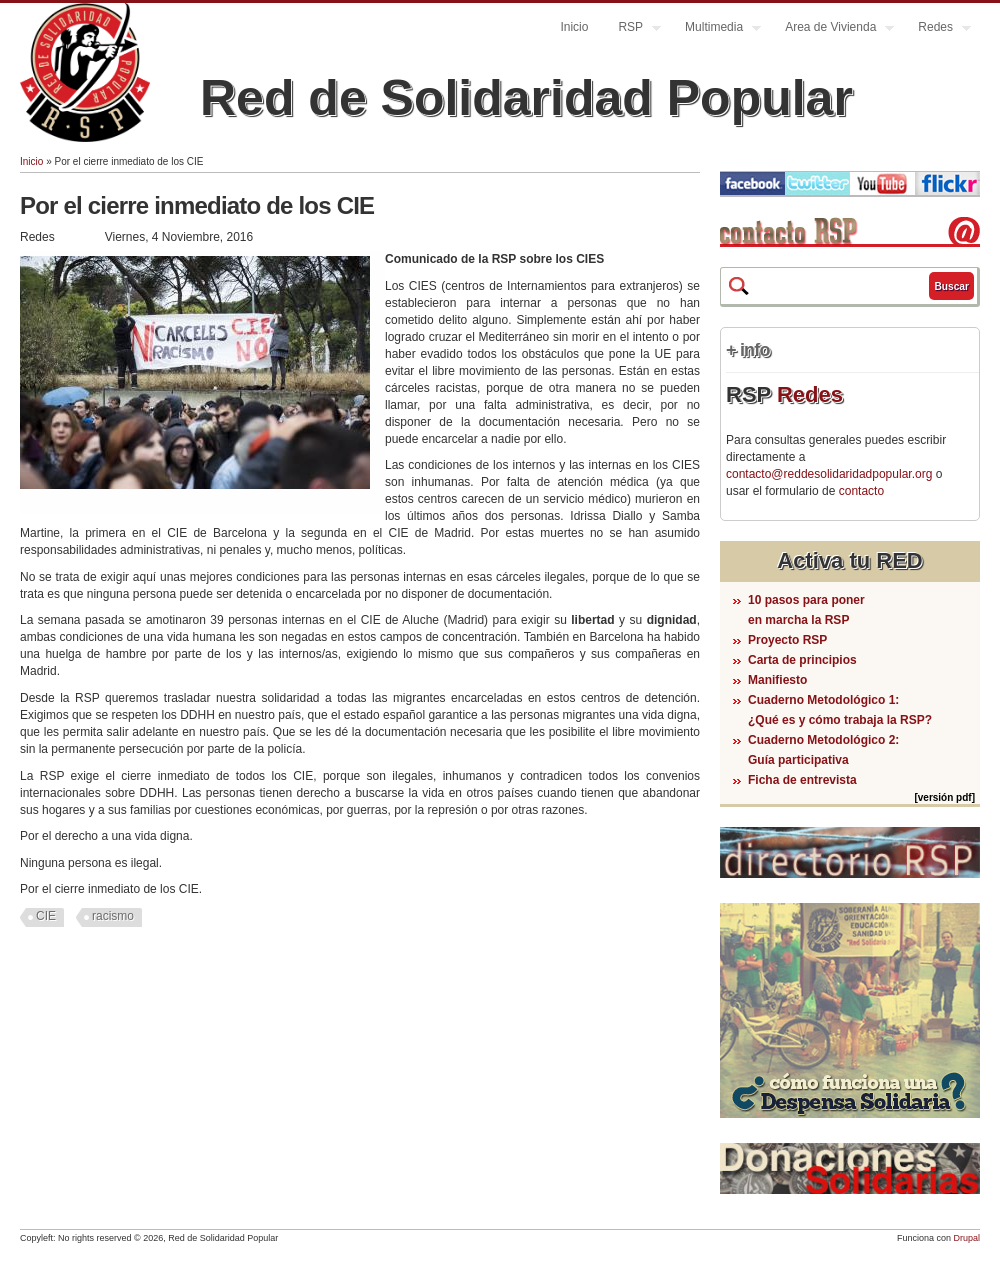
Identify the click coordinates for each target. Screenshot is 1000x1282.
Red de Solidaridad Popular (526, 98)
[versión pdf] (944, 797)
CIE (46, 916)
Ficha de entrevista (802, 780)
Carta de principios (802, 660)
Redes (937, 29)
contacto (861, 491)
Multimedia (715, 29)
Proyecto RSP (787, 640)
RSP (632, 29)
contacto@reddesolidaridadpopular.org (829, 474)
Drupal (966, 1238)
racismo (113, 916)
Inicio (574, 27)
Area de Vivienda (832, 29)
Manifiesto (777, 680)
